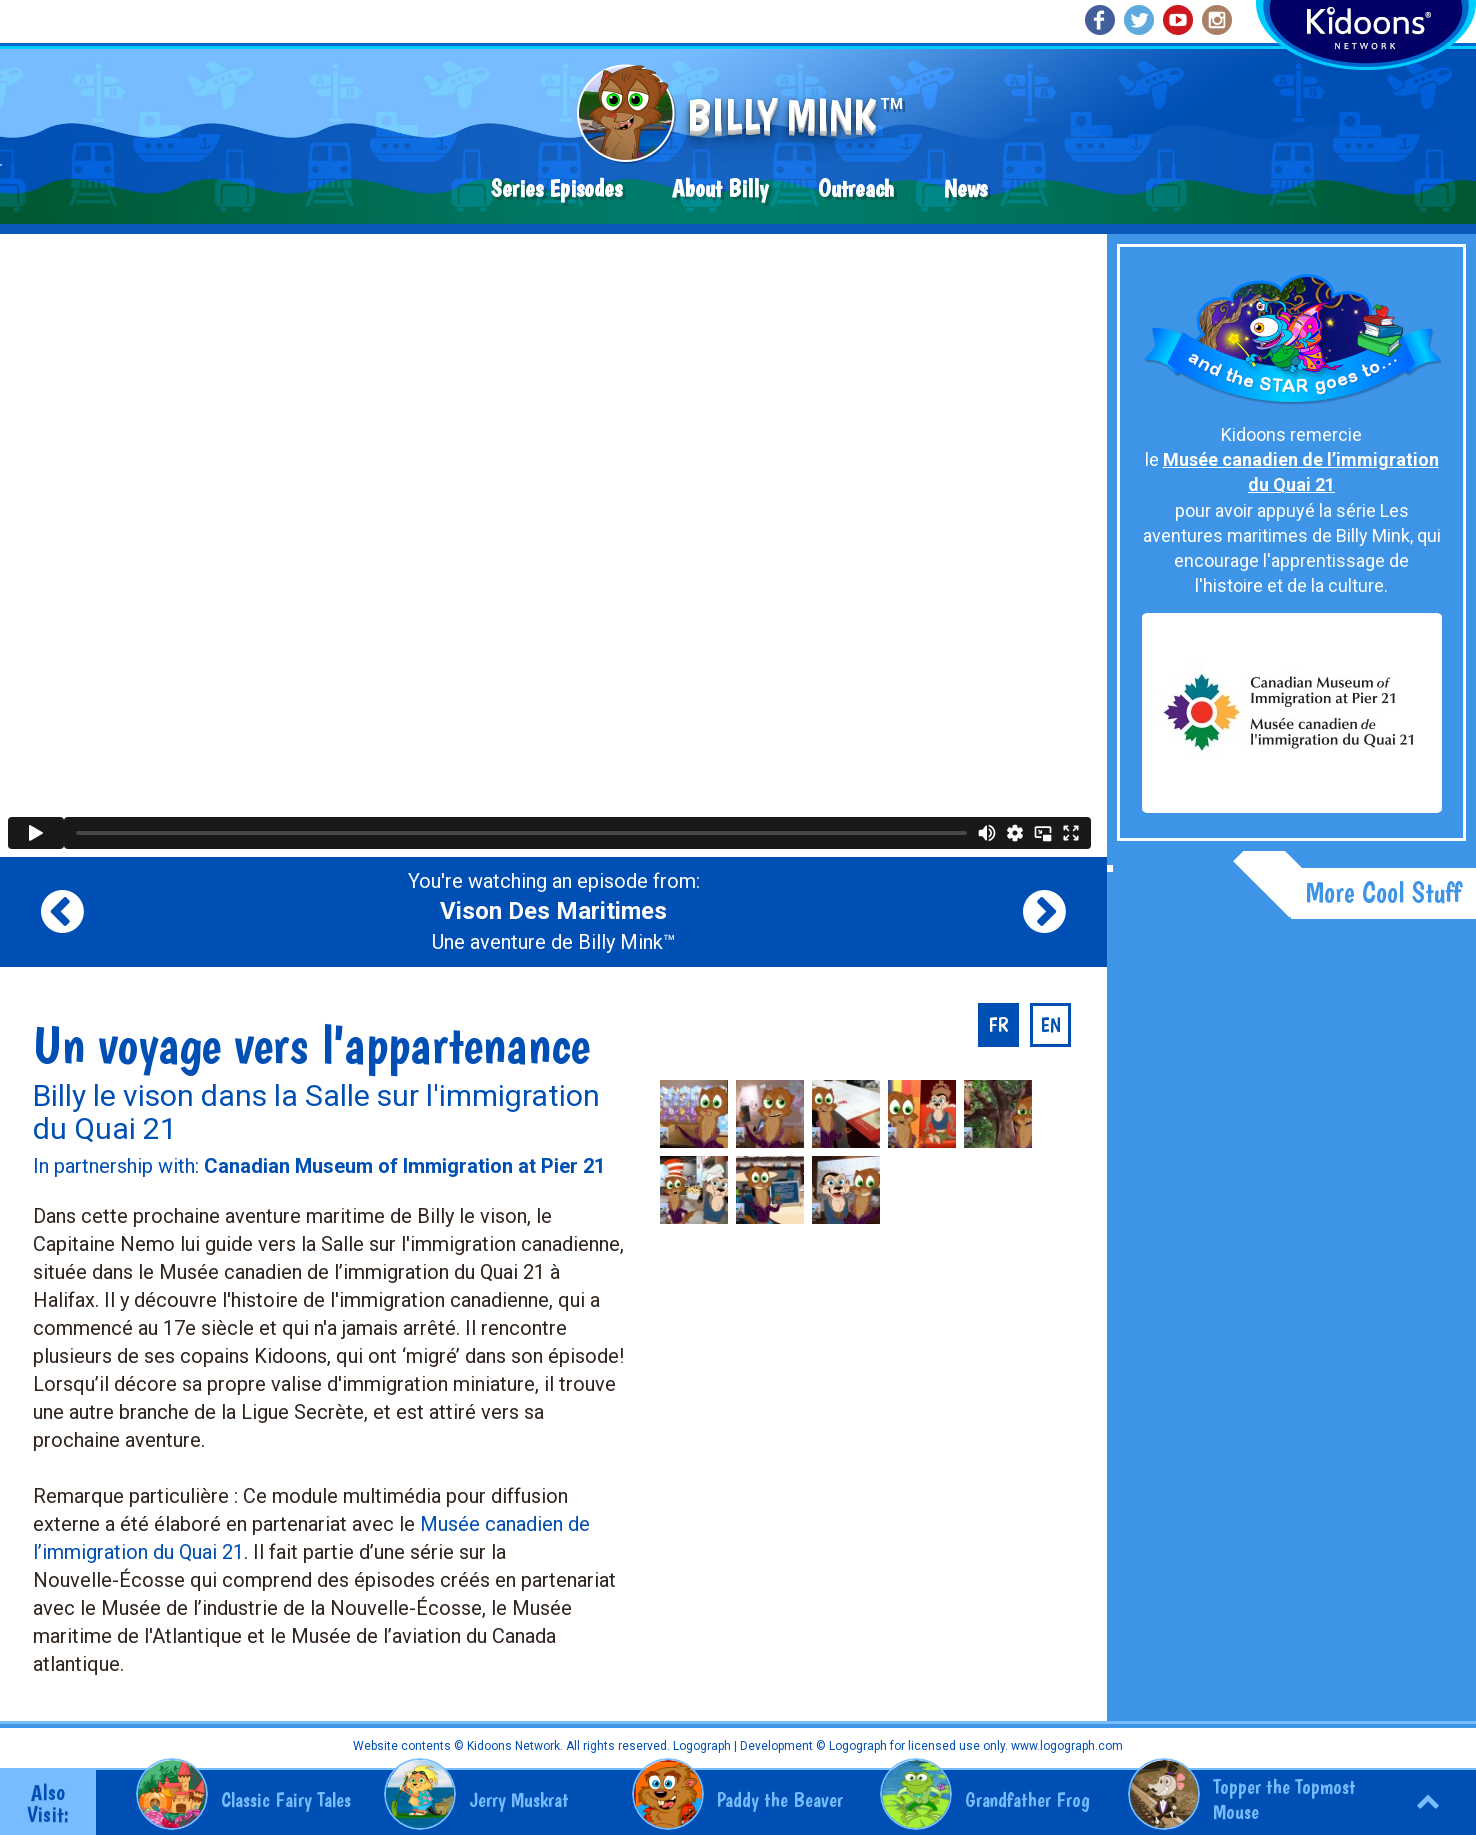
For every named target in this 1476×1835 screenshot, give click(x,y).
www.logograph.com (1065, 1746)
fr (998, 1025)
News (965, 188)
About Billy (720, 188)
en (1050, 1025)
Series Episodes (556, 188)
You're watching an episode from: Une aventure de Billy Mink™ (554, 912)
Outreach (856, 188)
